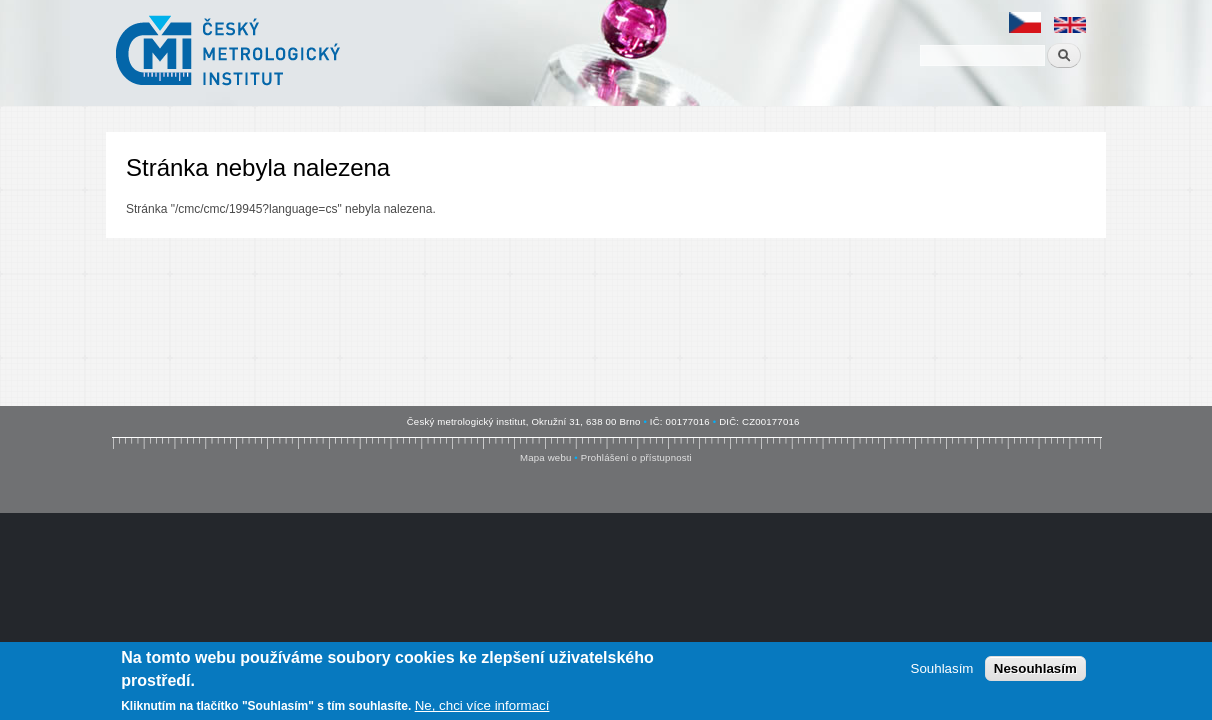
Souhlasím (942, 669)
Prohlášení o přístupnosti (636, 457)
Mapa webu (545, 457)
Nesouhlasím (1035, 669)
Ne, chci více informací (482, 706)
